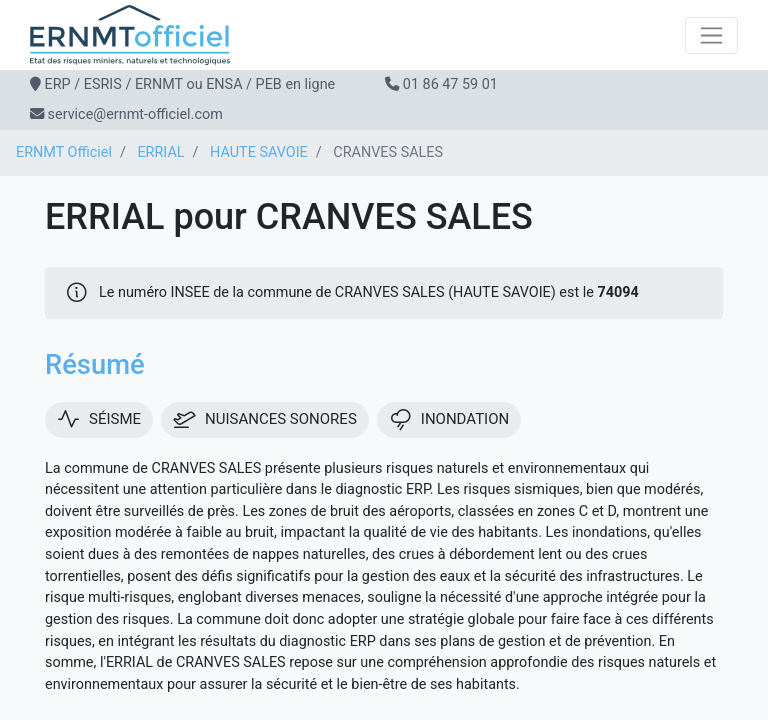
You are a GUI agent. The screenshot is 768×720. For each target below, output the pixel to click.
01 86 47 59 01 (450, 84)
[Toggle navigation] (711, 35)
